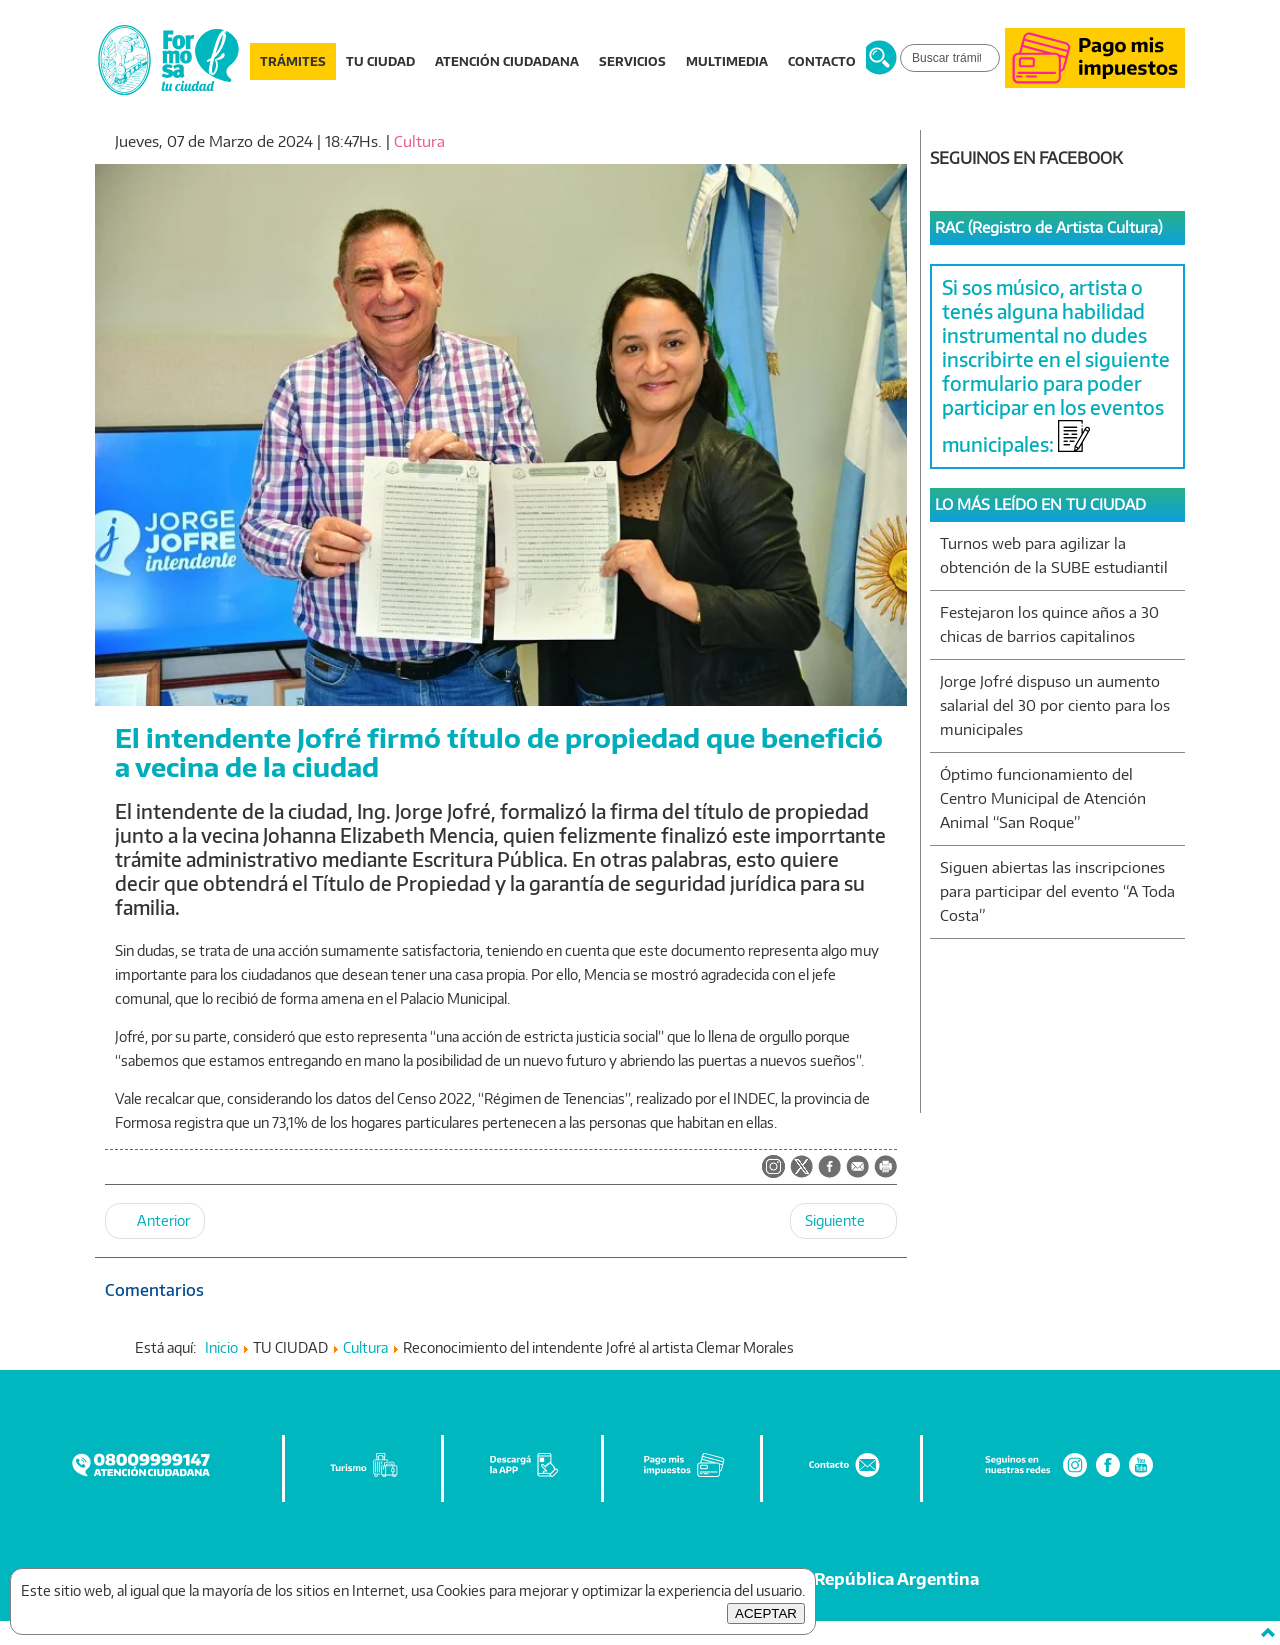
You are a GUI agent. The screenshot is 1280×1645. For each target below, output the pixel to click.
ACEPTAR (766, 1613)
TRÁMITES (293, 61)
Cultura (419, 141)
